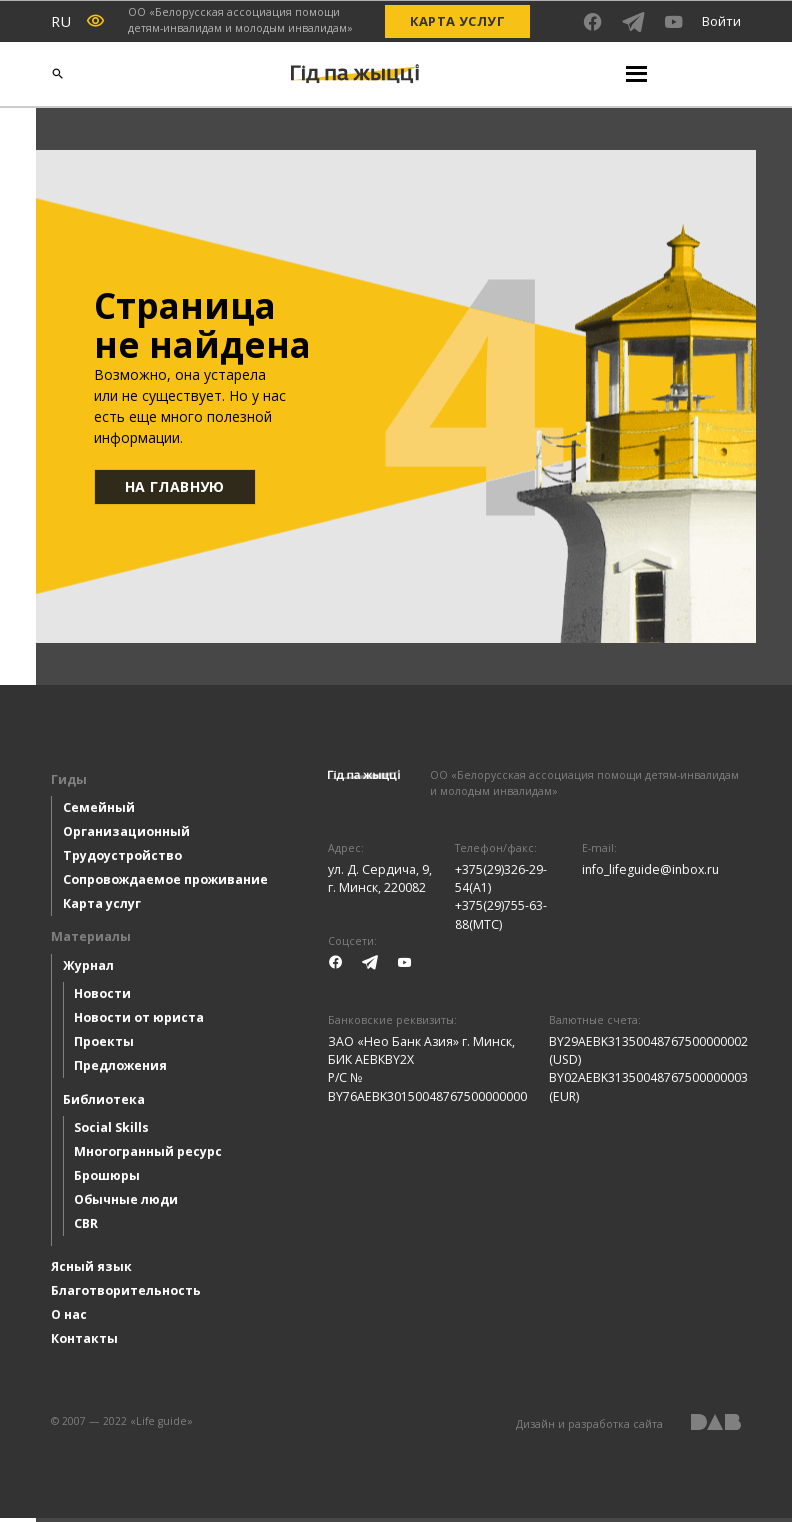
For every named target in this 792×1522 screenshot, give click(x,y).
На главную (177, 488)
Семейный (99, 811)
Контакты (84, 1342)
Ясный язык (91, 1270)
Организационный (126, 835)
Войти (721, 21)
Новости (102, 997)
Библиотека (104, 1103)
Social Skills (111, 1131)
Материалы (91, 940)
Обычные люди (126, 1203)
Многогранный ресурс (148, 1155)
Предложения (120, 1069)
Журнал (88, 969)
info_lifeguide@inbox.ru (650, 873)
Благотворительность (126, 1294)
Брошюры (107, 1179)
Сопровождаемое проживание (165, 883)
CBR (86, 1227)
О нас (69, 1318)
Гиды (69, 783)
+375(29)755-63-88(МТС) (501, 918)
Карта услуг (457, 21)
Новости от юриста (139, 1021)
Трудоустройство (122, 859)
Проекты (104, 1045)
